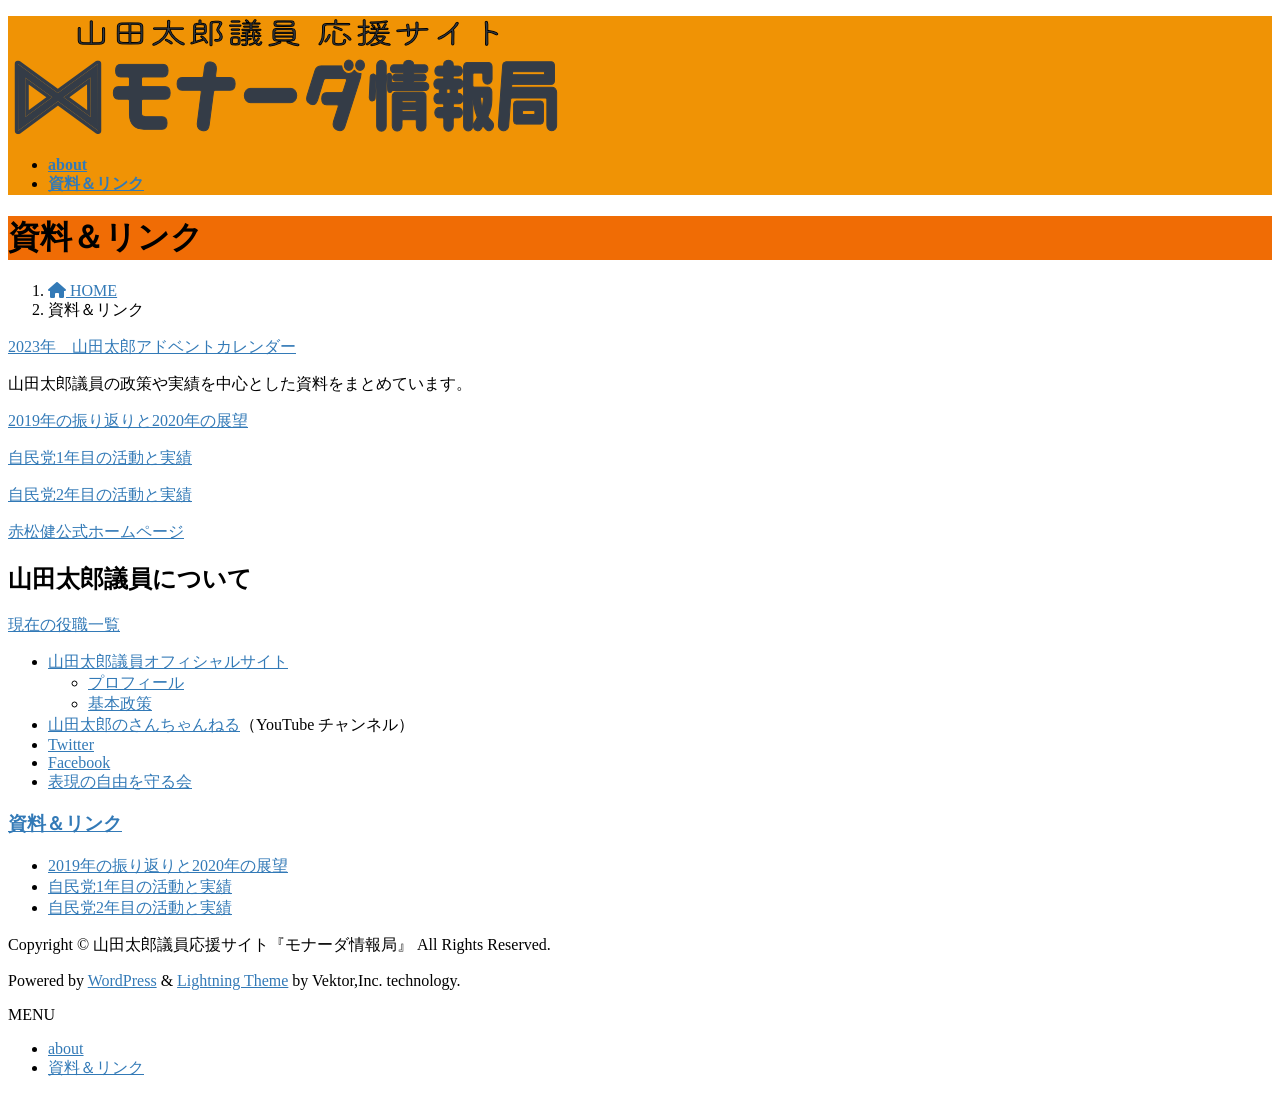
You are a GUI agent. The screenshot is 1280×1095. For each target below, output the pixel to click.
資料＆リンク (65, 823)
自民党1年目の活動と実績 (100, 457)
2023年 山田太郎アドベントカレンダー (152, 346)
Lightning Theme (232, 980)
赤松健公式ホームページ (96, 531)
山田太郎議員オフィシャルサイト (168, 661)
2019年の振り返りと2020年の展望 (128, 420)
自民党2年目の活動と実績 (100, 494)
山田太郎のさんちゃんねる (144, 724)
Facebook (79, 762)
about (66, 1048)
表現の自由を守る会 (120, 781)
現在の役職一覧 (64, 624)
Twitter (71, 744)
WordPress (122, 980)
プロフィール (136, 682)
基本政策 (120, 703)
